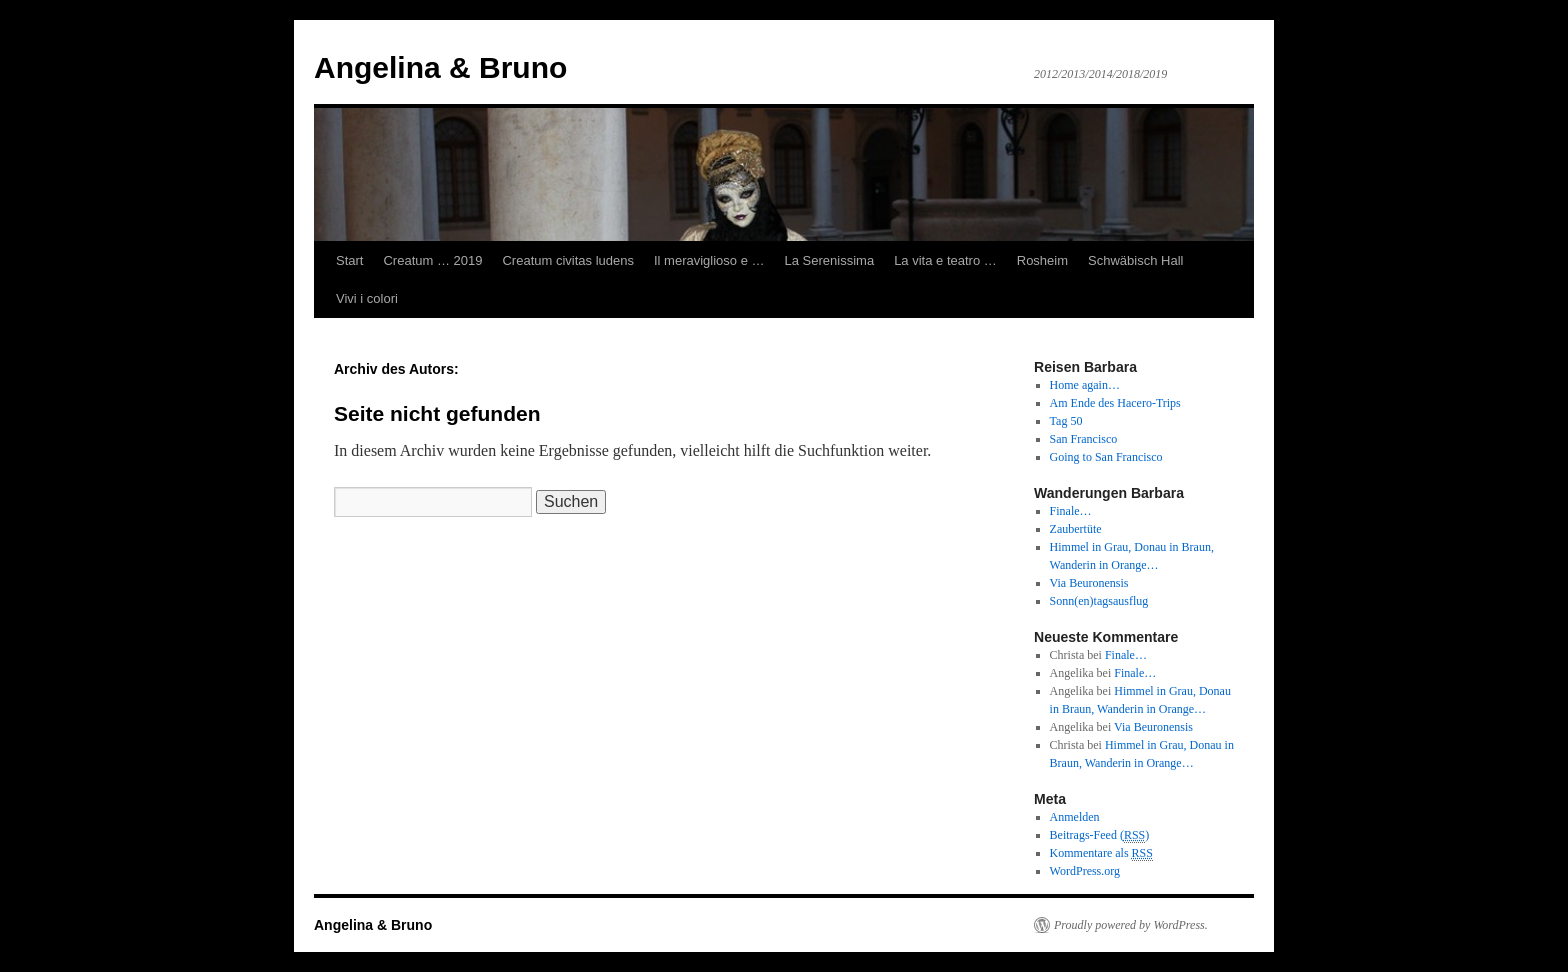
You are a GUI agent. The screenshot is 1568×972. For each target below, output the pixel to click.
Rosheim (1042, 260)
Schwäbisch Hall (1135, 260)
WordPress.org (1085, 871)
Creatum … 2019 (432, 260)
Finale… (1126, 655)
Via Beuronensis (1153, 727)
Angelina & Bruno (440, 67)
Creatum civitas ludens (568, 260)
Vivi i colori (367, 298)
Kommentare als (1101, 853)
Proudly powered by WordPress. (1131, 925)
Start (349, 260)
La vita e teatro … (945, 260)
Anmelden (1075, 817)
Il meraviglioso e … (709, 260)
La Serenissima (830, 260)
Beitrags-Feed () (1100, 835)
